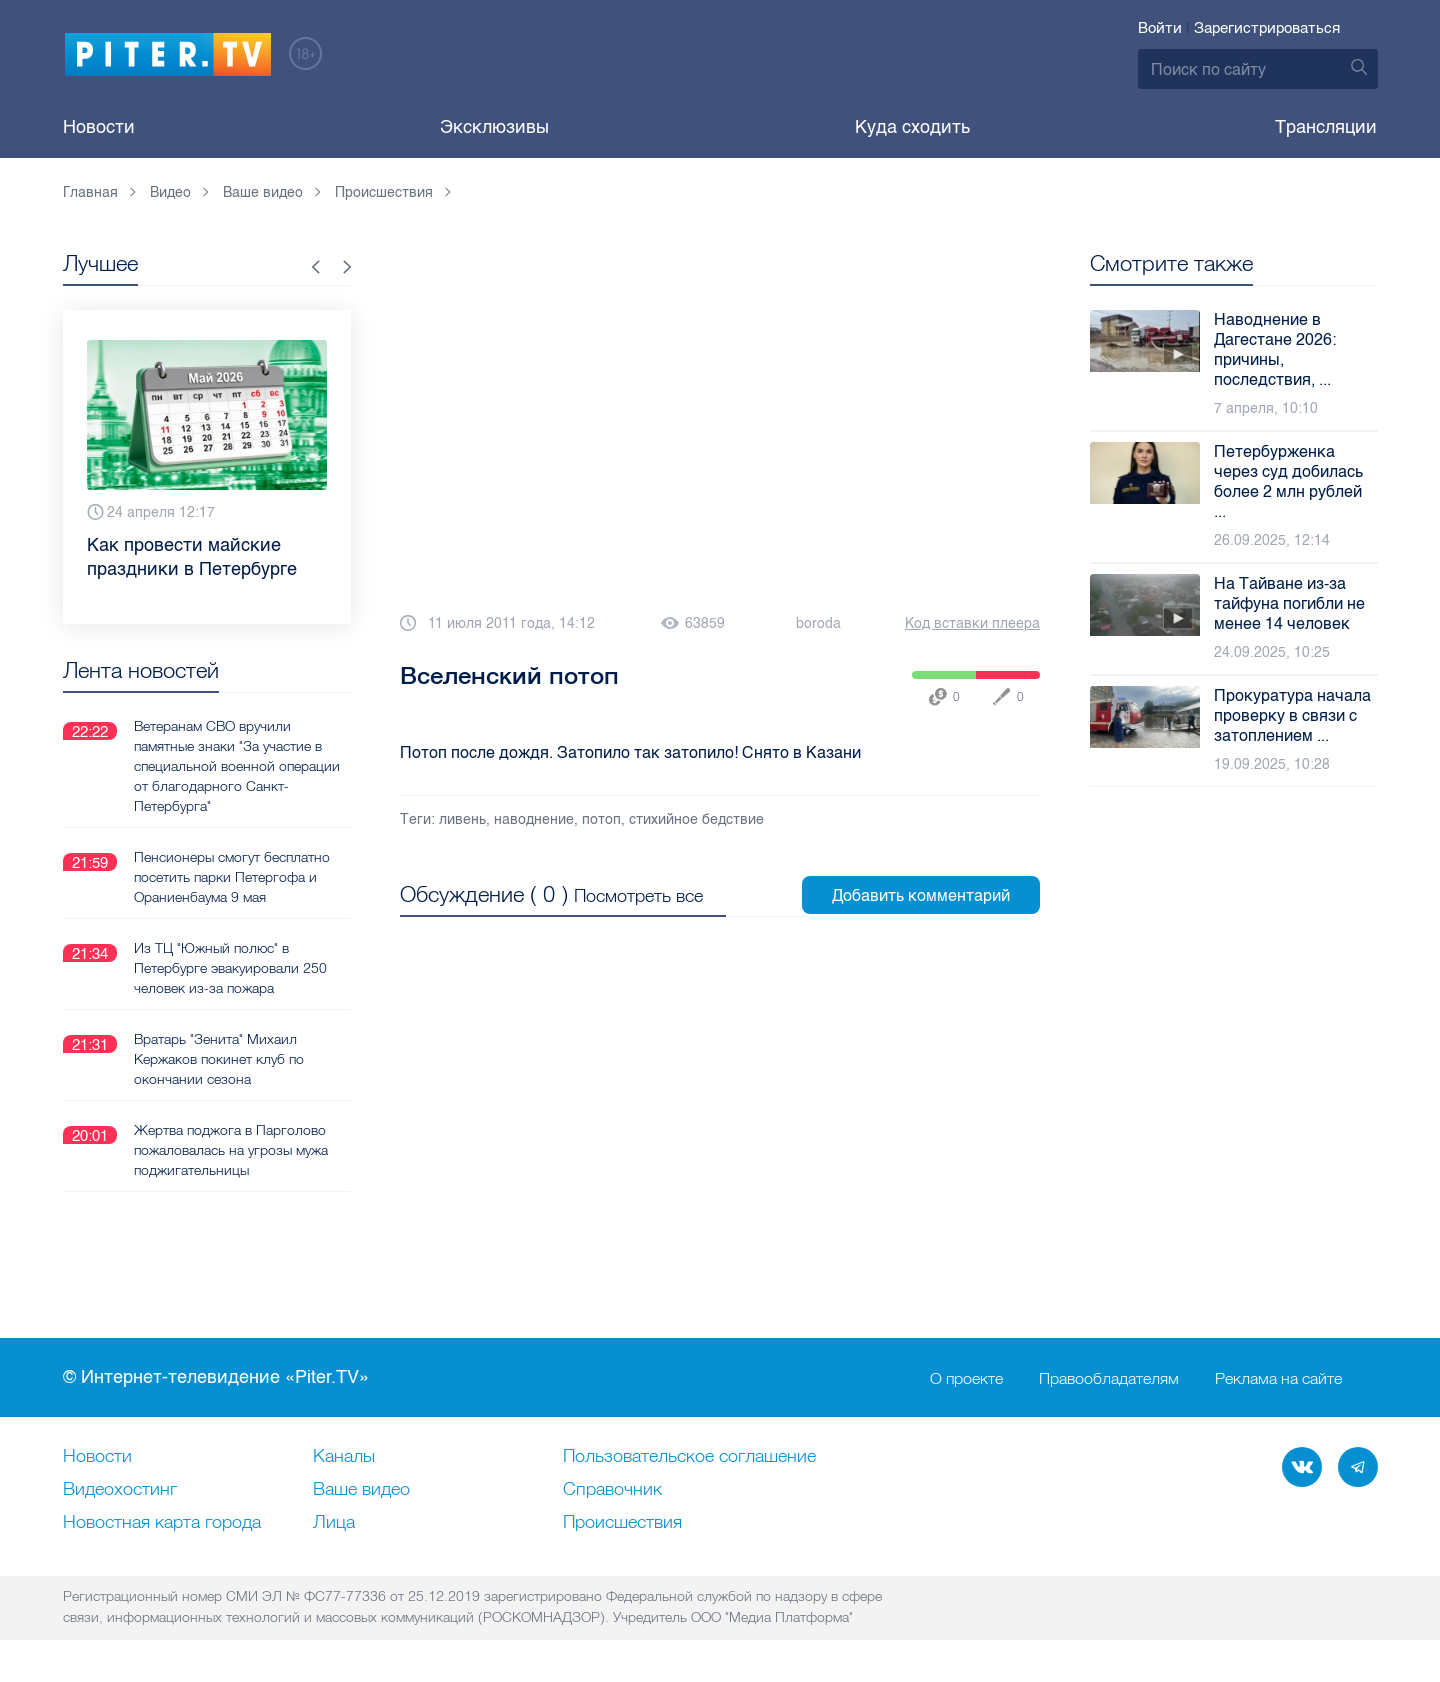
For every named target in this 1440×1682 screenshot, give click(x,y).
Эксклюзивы (494, 127)
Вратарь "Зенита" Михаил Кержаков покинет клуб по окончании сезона (219, 1059)
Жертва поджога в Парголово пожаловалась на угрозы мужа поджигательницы (231, 1150)
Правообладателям (1109, 1378)
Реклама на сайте (1278, 1378)
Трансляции (1326, 127)
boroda (818, 623)
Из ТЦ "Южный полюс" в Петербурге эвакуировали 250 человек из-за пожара (230, 968)
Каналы (344, 1457)
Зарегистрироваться (1267, 28)
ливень (462, 819)
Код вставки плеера (972, 623)
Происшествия (622, 1523)
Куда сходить (912, 127)
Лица (334, 1523)
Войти (1160, 28)
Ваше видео (361, 1490)
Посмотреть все (638, 895)
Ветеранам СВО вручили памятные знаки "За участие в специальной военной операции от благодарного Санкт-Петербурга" (237, 766)
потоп (601, 819)
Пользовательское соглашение (689, 1457)
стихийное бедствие (696, 819)
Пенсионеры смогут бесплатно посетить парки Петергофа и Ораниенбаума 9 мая (232, 877)
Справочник (612, 1490)
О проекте (966, 1378)
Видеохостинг (120, 1490)
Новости (99, 127)
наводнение (534, 819)
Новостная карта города (162, 1523)
